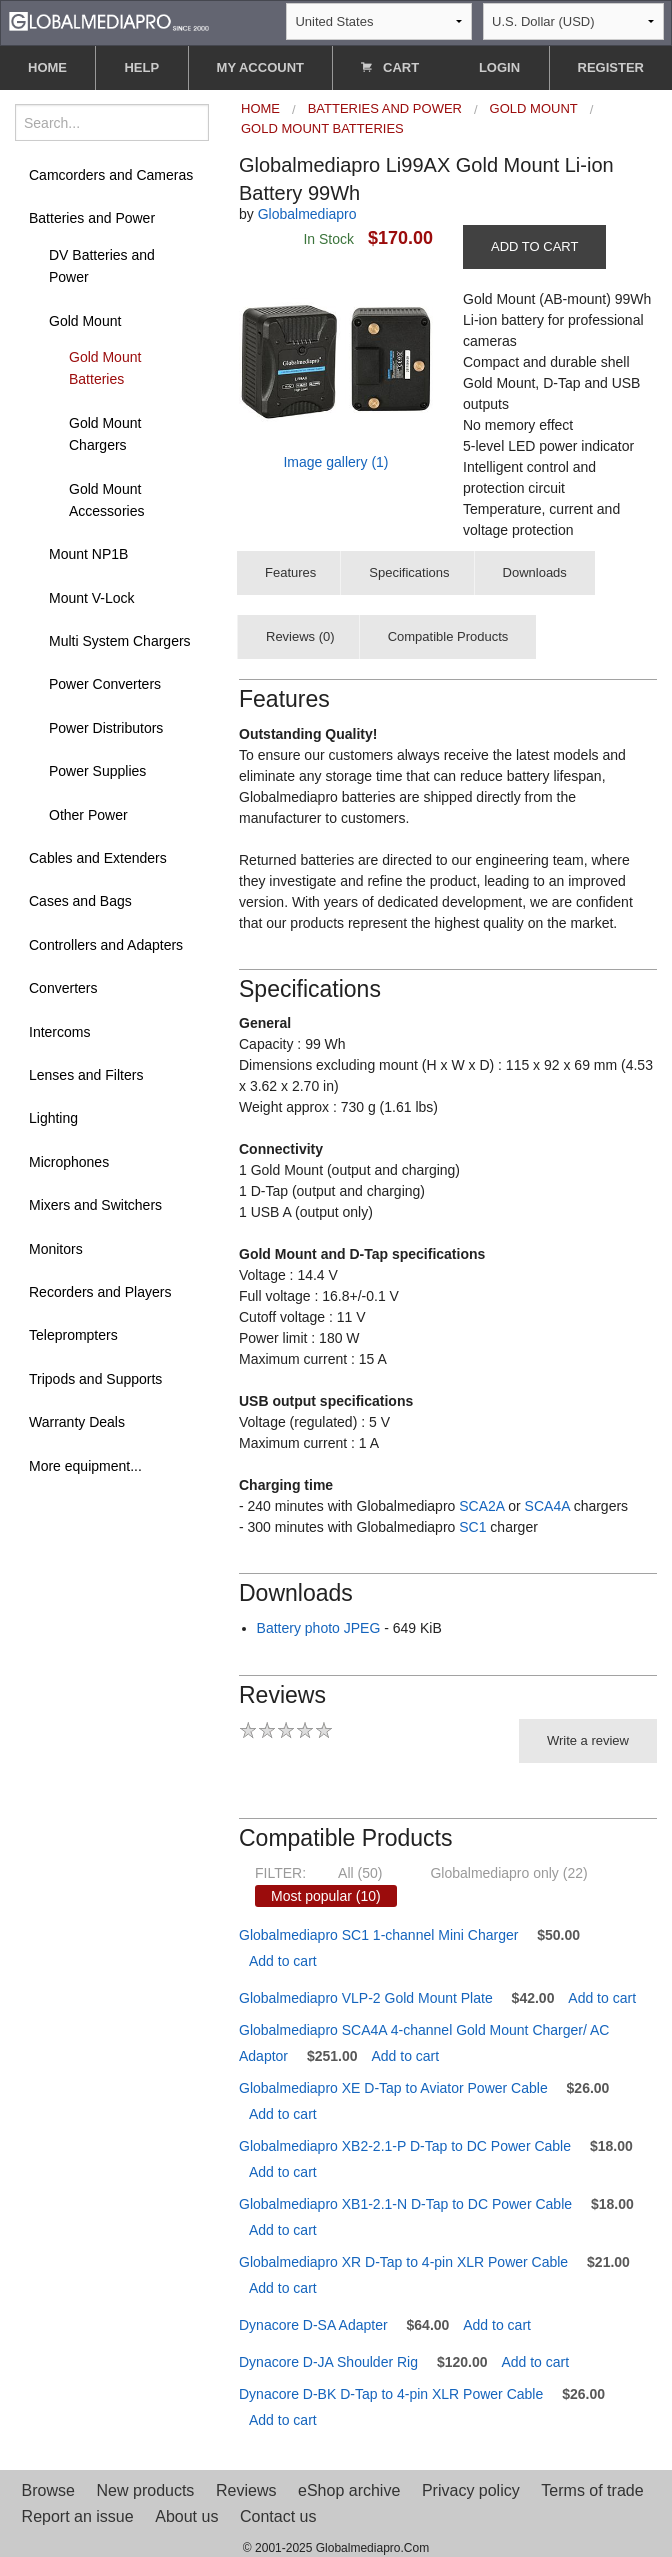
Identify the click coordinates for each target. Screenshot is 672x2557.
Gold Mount (85, 321)
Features (290, 572)
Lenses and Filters (86, 1075)
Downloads (535, 572)
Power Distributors (106, 728)
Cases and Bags (80, 901)
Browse (48, 2490)
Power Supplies (97, 771)
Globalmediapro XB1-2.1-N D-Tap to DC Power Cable (405, 2204)
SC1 (472, 1527)
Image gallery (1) (335, 462)
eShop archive (349, 2490)
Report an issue (78, 2516)
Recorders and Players (100, 1292)
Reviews (246, 2490)
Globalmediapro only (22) (508, 1873)
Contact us (278, 2516)
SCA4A (547, 1506)
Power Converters (105, 684)
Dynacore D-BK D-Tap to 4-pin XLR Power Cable (391, 2394)
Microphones (69, 1162)
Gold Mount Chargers (105, 434)
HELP (141, 67)
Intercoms (59, 1032)
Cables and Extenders (98, 858)
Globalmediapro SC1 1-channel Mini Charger (378, 1935)
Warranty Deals (77, 1422)
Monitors (56, 1249)
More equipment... (85, 1466)
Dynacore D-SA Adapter (313, 2325)
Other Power (88, 815)
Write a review (588, 1740)
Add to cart (283, 1961)
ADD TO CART (534, 246)
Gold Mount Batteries (105, 368)
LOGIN (499, 67)
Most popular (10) (326, 1896)
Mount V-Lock (92, 598)
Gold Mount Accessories (106, 500)
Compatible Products (448, 636)
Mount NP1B (88, 554)
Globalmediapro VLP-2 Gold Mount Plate (366, 1998)
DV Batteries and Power (102, 266)
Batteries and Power (92, 218)
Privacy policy (471, 2490)
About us (186, 2516)
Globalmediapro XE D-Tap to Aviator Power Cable (393, 2088)
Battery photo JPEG (319, 1628)
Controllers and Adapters (106, 945)
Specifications (409, 572)
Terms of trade (592, 2490)
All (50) (360, 1873)
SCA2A (481, 1506)
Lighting (53, 1118)
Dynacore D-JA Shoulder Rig (328, 2362)
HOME (47, 67)
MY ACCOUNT (260, 67)
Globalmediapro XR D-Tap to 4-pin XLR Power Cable (403, 2262)
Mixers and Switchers (95, 1205)
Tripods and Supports (95, 1379)
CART (390, 67)
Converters (63, 988)
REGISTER (611, 67)
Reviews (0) (300, 636)
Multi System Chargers (120, 641)
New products (146, 2490)
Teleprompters (73, 1335)
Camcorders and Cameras (111, 175)
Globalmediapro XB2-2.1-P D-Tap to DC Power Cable (405, 2146)
